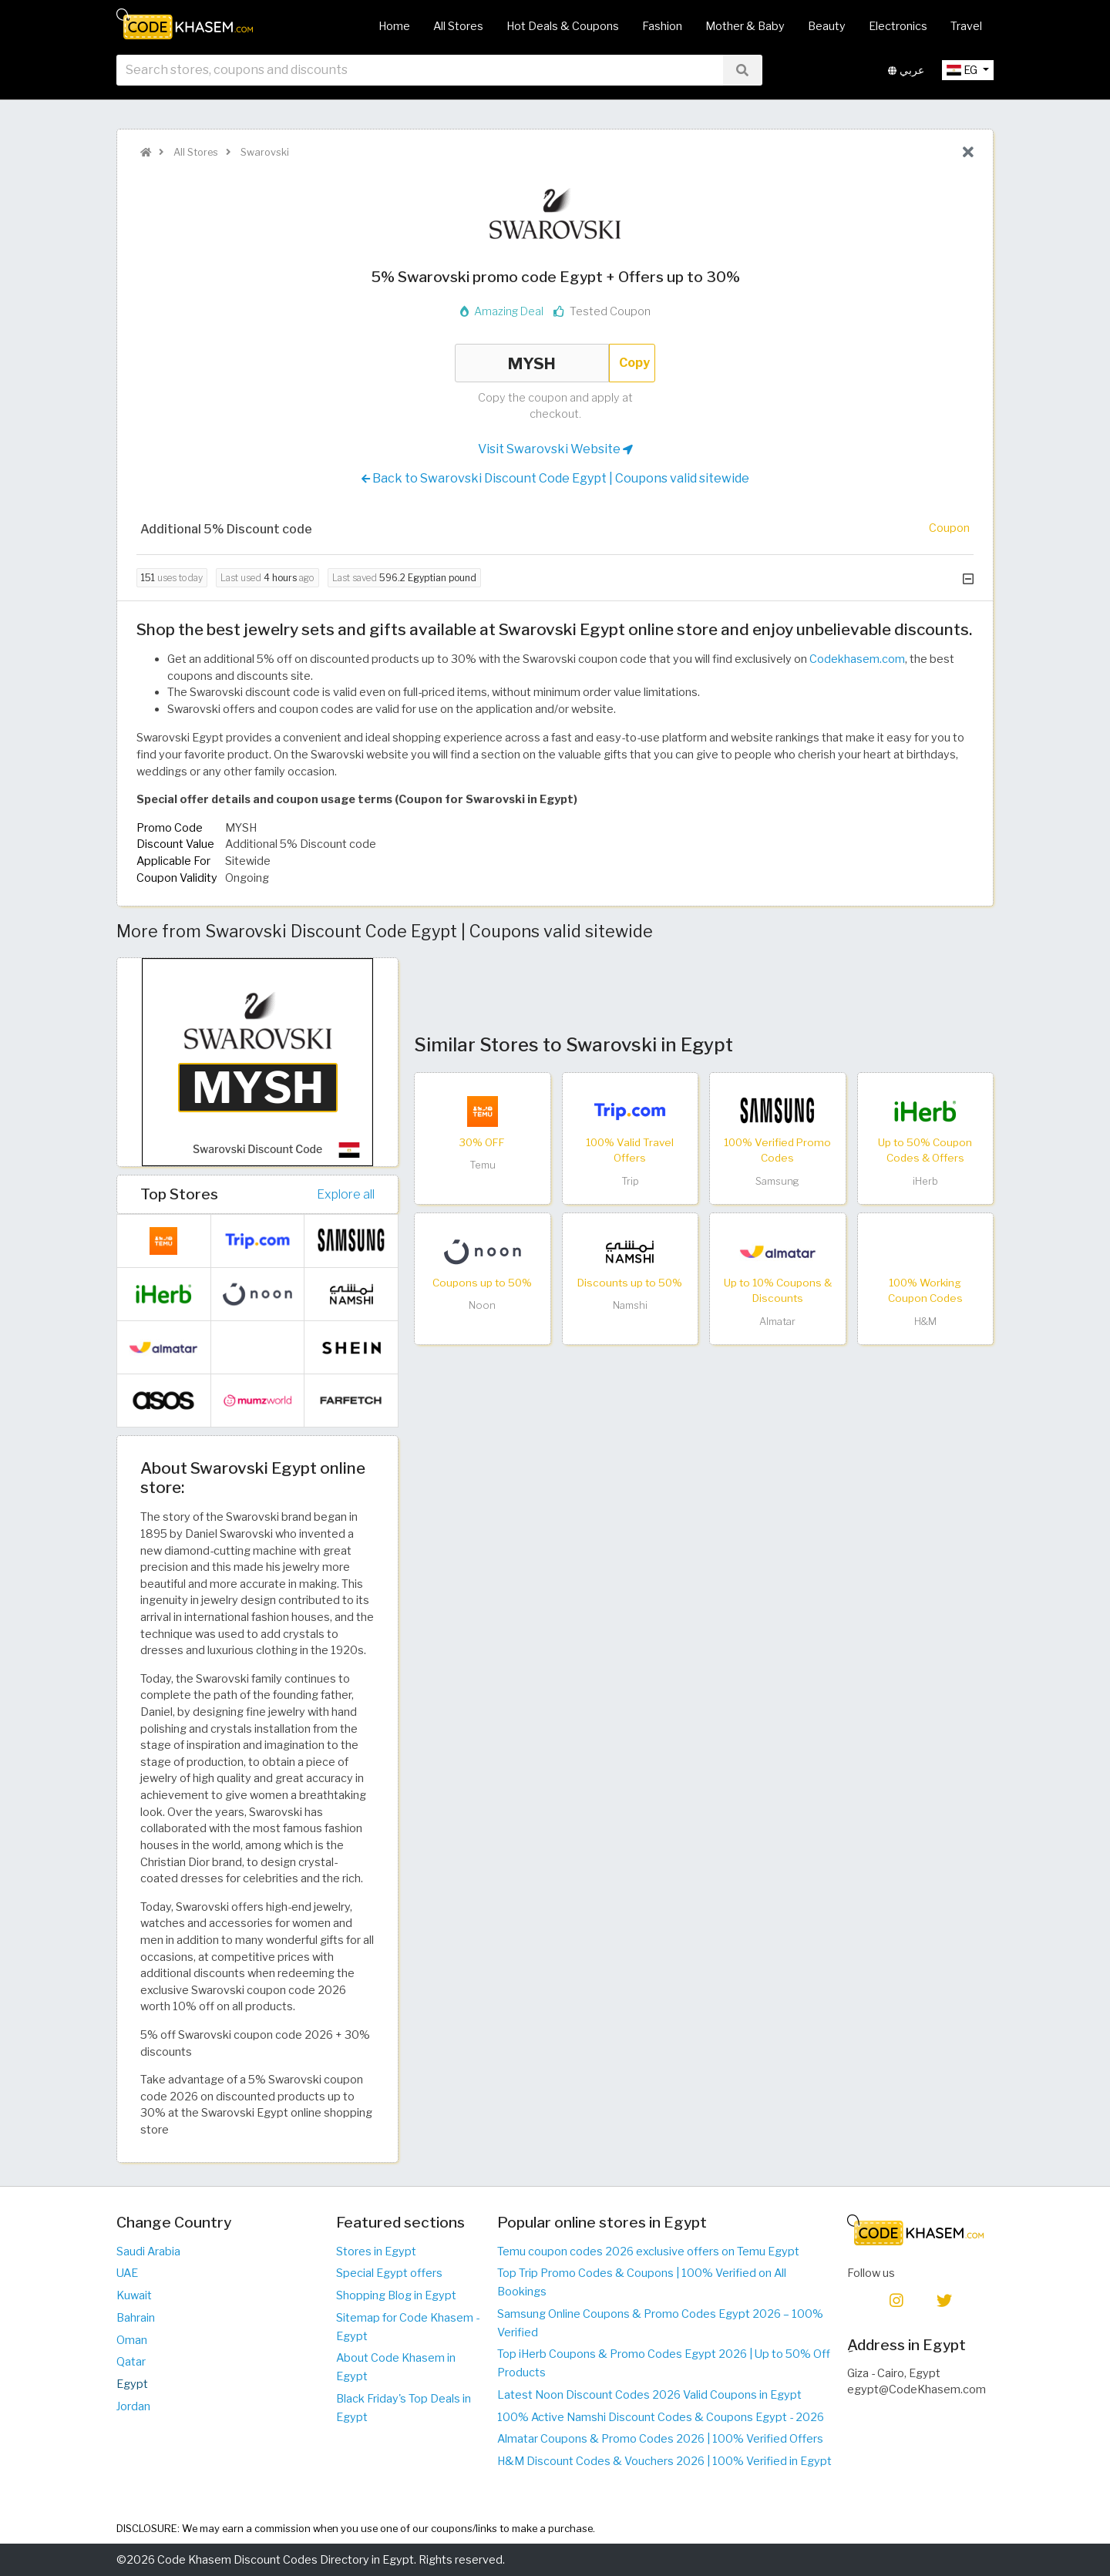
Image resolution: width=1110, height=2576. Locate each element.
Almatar (777, 1321)
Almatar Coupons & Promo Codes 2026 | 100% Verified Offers (660, 2439)
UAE (127, 2273)
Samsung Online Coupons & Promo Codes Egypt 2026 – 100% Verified (660, 2323)
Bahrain (135, 2318)
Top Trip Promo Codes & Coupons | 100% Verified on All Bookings (641, 2282)
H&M (925, 1321)
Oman (131, 2340)
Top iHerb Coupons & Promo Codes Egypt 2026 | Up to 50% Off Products (663, 2363)
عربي (906, 76)
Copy (634, 362)
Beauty (827, 26)
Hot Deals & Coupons (562, 26)
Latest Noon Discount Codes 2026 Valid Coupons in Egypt (649, 2395)
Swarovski (263, 152)
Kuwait (134, 2295)
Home (394, 26)
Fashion (662, 26)
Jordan (133, 2406)
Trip (630, 1181)
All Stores (458, 26)
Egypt (132, 2384)
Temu (482, 1165)
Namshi (630, 1305)
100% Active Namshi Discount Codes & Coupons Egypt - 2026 (660, 2417)
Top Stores (179, 1194)
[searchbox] (419, 76)
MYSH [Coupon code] (532, 363)
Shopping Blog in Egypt (396, 2295)
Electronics (898, 26)
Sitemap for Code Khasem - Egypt (407, 2327)
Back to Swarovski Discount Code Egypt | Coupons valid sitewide (555, 478)
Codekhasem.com (857, 659)
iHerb (925, 1181)
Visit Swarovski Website (555, 449)
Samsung (777, 1181)
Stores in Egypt (376, 2251)
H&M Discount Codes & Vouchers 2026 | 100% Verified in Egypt (664, 2461)
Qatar (131, 2362)
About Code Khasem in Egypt (396, 2367)
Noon (482, 1305)
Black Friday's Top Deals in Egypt (403, 2408)
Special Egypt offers (389, 2273)
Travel (966, 26)
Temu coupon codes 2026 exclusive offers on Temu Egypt (648, 2251)
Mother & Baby (745, 26)
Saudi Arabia (148, 2251)
